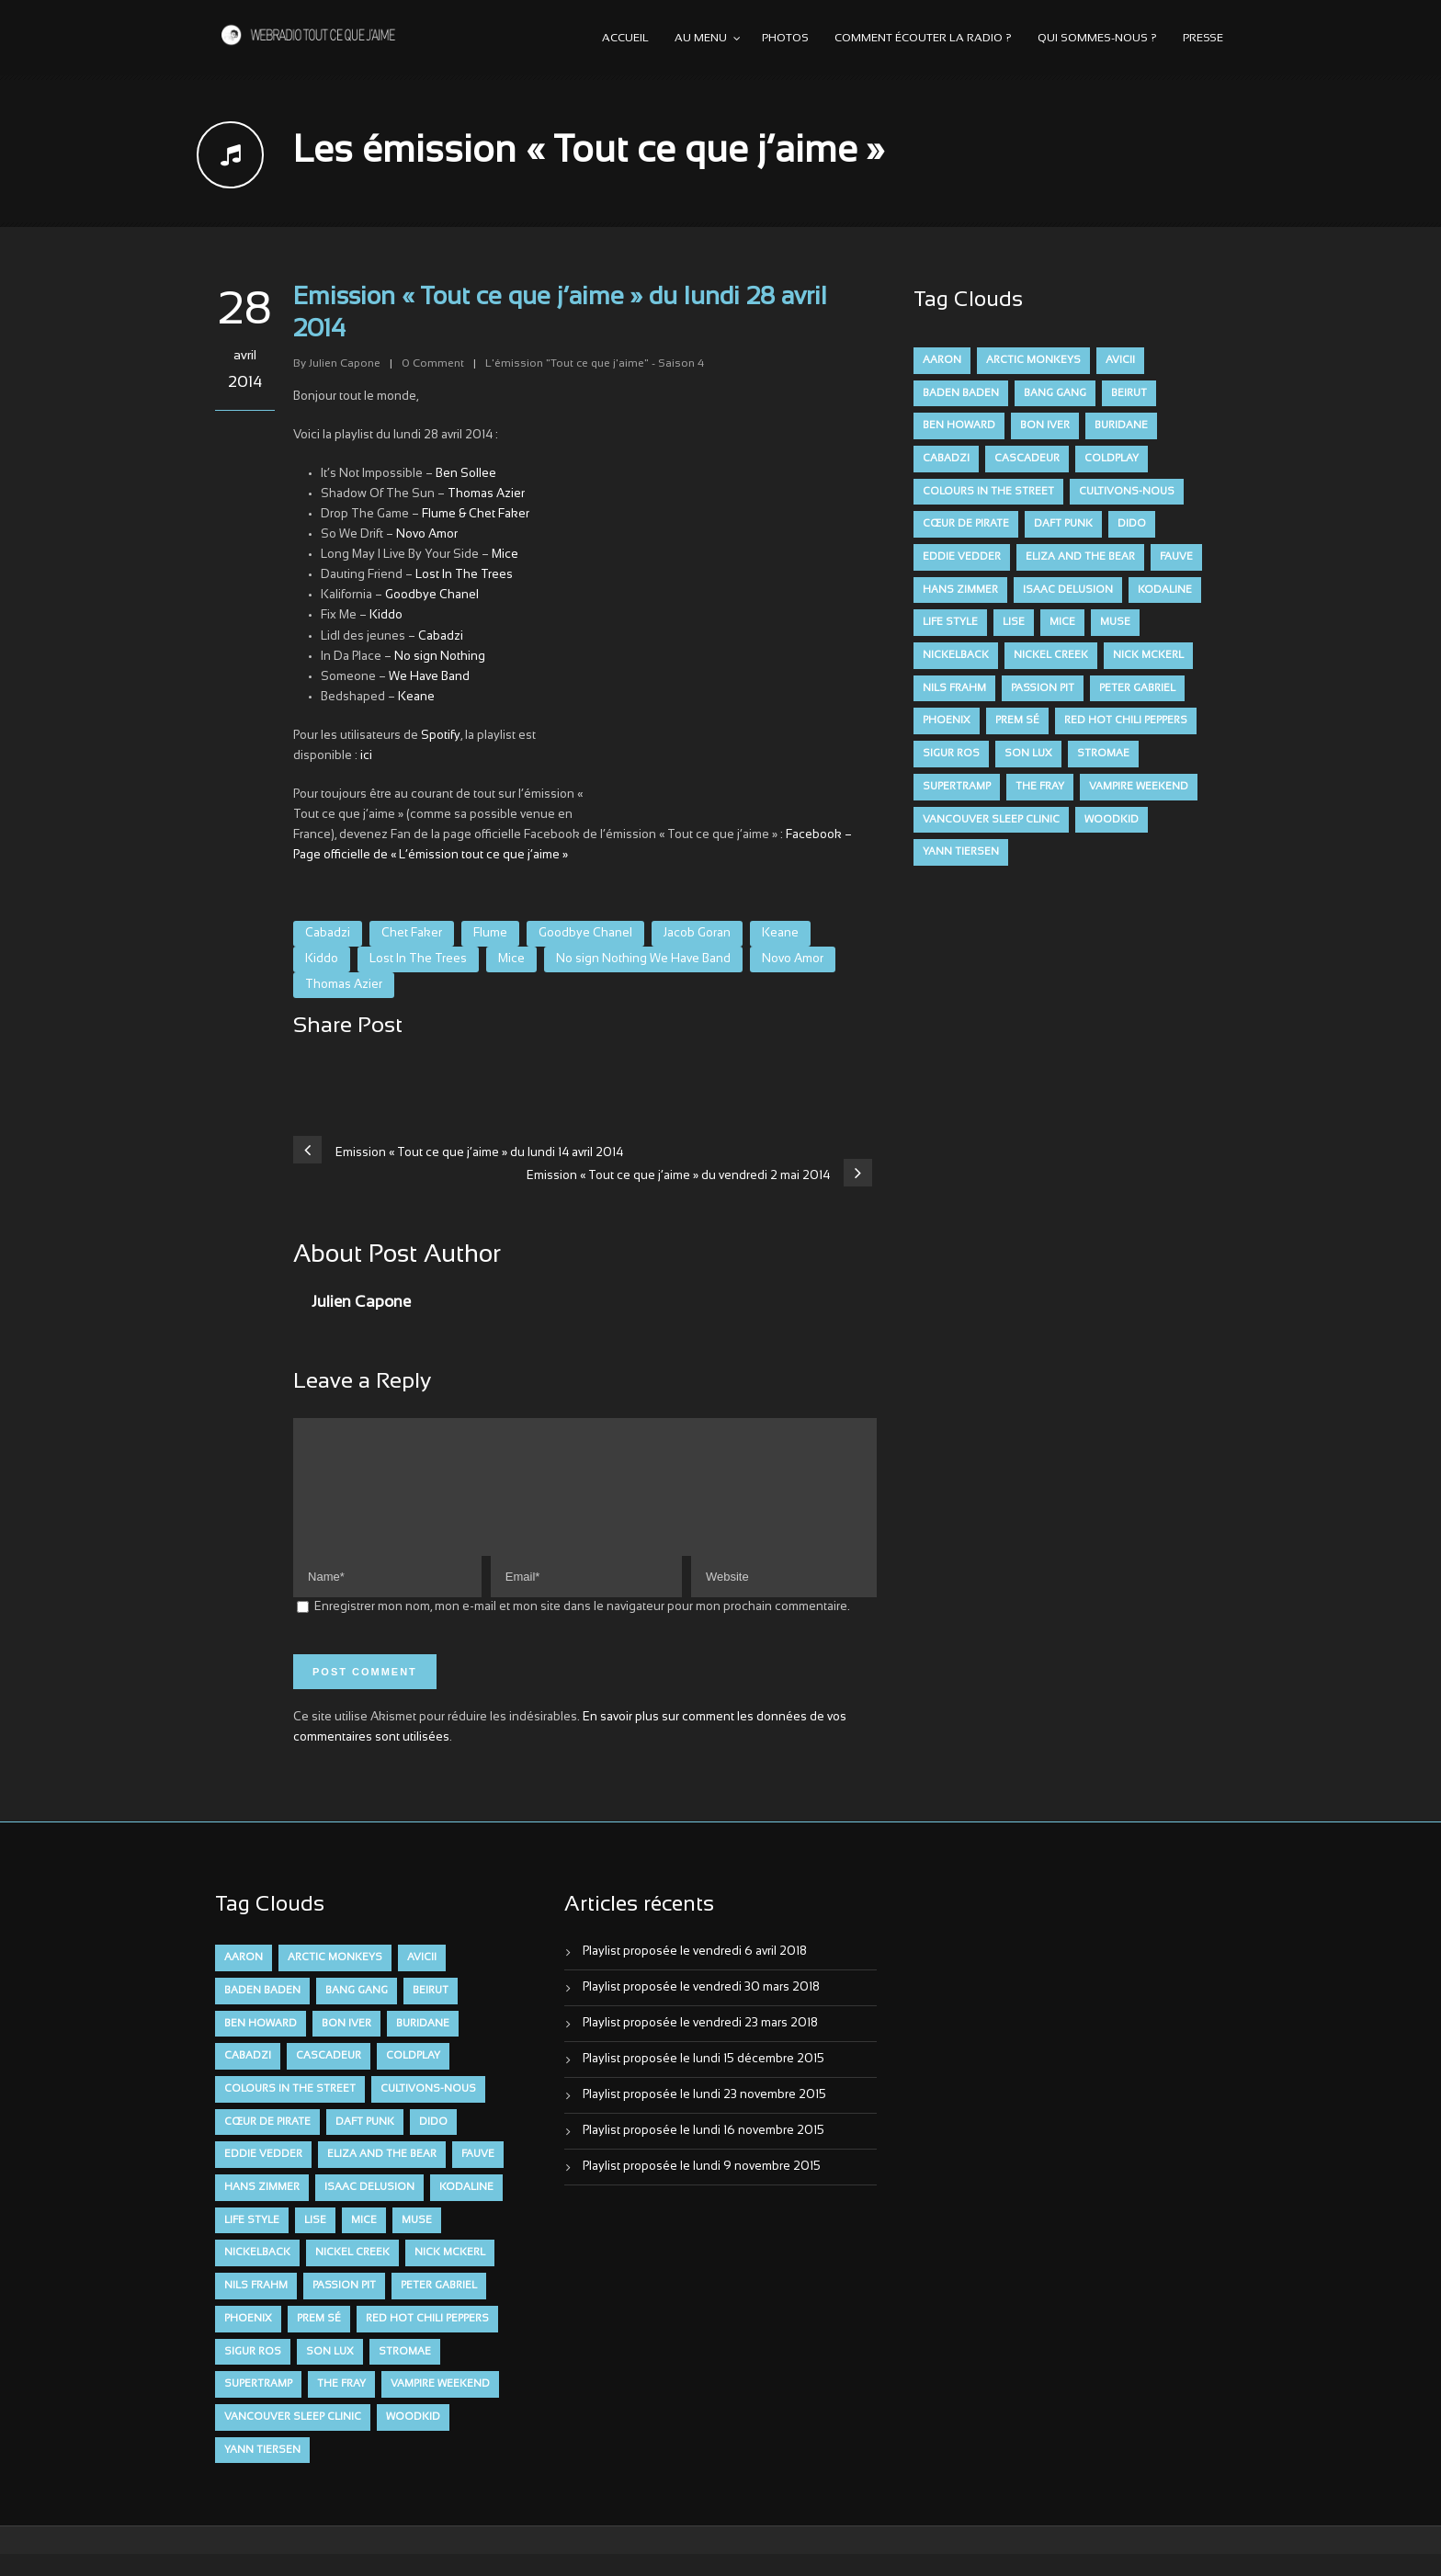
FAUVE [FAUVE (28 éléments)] (1176, 557)
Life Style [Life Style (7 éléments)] (950, 622)
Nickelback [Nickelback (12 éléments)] (956, 655)
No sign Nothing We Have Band (643, 959)
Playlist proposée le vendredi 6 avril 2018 (695, 1974)
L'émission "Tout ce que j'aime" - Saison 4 (594, 363)
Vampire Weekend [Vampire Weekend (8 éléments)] (1138, 786)
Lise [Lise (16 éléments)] (1014, 622)
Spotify (440, 736)
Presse (1203, 38)
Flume (490, 933)
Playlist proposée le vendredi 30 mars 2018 (701, 2009)
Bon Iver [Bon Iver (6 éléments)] (1045, 425)
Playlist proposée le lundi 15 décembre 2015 (703, 2081)
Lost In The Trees (464, 575)
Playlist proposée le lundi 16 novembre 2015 (703, 2153)
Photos (785, 38)
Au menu (701, 38)
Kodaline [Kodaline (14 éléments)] (1165, 590)
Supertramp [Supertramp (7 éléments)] (957, 786)
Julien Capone (344, 363)
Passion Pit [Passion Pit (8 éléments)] (1042, 688)
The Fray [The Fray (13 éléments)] (1040, 786)
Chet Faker (411, 933)
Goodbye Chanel (432, 595)
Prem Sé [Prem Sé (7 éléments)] (1017, 720)
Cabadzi (440, 636)
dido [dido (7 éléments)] (1132, 523)
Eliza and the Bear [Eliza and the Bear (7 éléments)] (1080, 557)
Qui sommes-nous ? (1097, 38)
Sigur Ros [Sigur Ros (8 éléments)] (951, 753)
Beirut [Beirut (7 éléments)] (1129, 393)
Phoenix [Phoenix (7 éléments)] (946, 720)
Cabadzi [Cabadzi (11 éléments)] (946, 458)
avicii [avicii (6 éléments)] (1120, 360)
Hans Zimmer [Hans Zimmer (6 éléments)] (960, 590)
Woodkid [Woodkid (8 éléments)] (1111, 819)
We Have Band (429, 677)
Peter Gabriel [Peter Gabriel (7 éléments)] (1137, 688)
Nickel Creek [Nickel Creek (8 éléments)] (1051, 655)
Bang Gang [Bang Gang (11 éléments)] (1055, 393)
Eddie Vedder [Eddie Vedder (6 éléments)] (962, 557)
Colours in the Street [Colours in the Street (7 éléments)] (988, 491)
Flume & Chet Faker (475, 514)
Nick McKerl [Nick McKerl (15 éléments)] (1148, 655)
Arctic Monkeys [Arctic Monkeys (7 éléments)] (1033, 360)
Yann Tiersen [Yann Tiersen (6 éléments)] (961, 852)
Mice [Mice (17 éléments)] (1062, 622)
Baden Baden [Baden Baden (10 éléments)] (961, 393)
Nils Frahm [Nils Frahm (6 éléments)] (954, 688)
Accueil (625, 38)
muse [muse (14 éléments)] (1115, 622)
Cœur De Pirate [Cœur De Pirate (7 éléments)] (966, 523)
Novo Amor (427, 534)
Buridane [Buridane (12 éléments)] (1121, 425)
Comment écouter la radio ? (923, 38)
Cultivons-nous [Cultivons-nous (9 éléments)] (1126, 491)
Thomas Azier (486, 494)
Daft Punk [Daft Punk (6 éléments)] (1063, 523)
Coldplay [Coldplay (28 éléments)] (1111, 458)
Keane (416, 697)
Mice (505, 555)
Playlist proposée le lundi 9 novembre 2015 (702, 2189)
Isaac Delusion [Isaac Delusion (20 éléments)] (1068, 590)
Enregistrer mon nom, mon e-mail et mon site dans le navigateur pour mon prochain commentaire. (582, 1629)
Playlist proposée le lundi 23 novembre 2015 (704, 2117)
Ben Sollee (466, 474)
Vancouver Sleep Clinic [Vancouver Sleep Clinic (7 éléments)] (991, 819)
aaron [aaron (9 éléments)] (942, 360)
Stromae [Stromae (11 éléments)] (1103, 753)
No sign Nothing (439, 657)
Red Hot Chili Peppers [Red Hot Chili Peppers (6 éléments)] (1125, 720)
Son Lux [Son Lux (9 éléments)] (1028, 753)
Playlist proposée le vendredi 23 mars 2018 (700, 2045)
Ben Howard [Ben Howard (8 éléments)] (959, 425)
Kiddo (386, 615)
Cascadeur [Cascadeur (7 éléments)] (1027, 458)
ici (366, 756)
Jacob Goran (697, 933)
